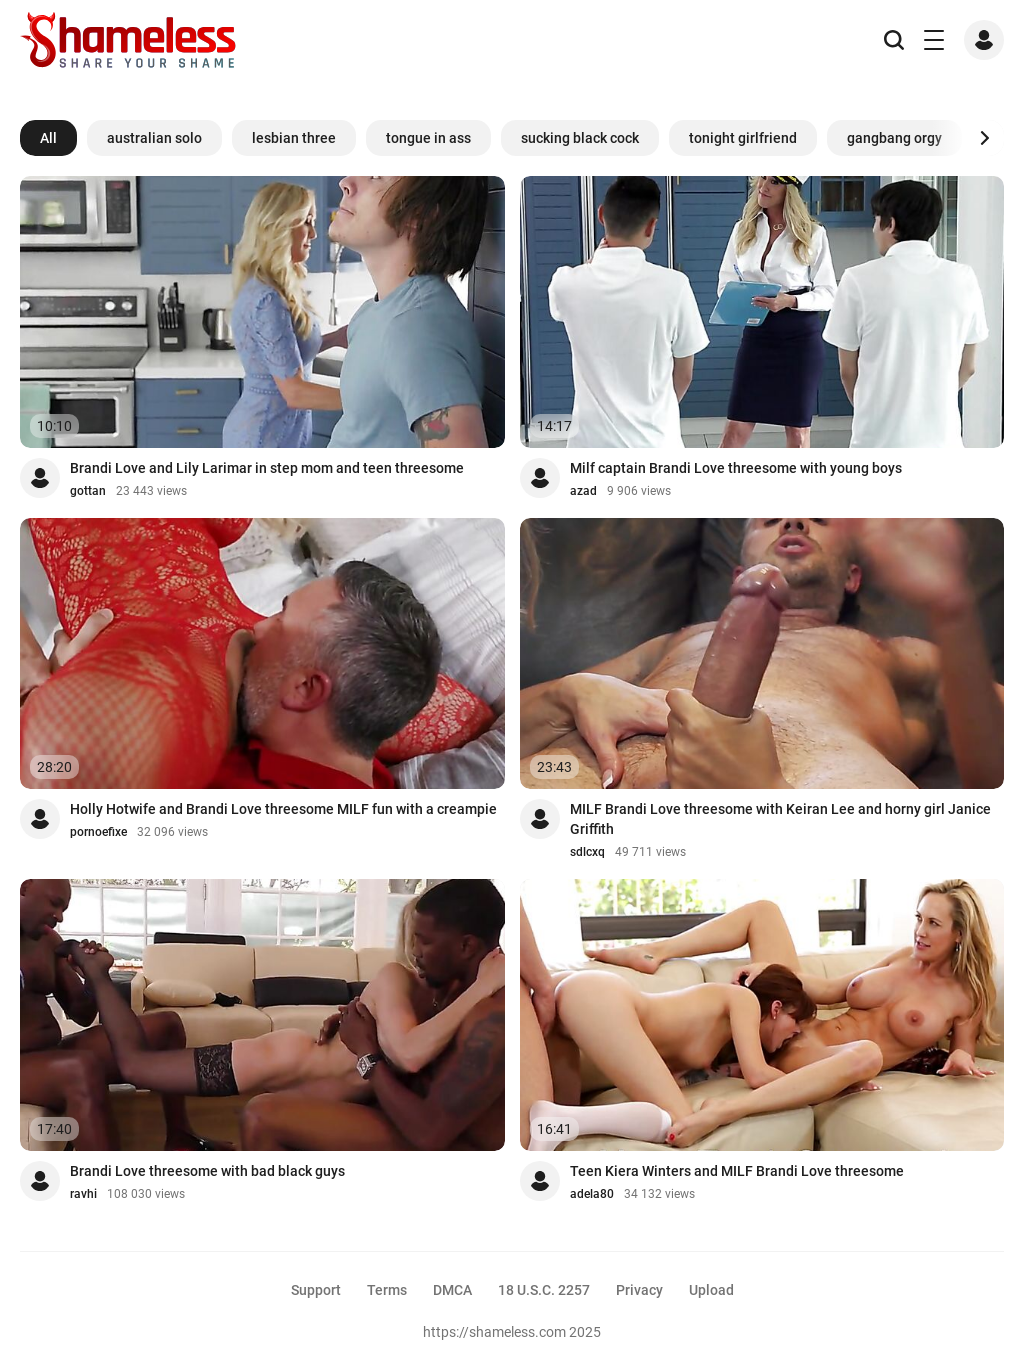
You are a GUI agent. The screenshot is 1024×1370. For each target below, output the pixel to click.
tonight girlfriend (743, 138)
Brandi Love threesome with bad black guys (207, 1171)
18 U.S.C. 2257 (544, 1290)
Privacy (639, 1290)
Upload (711, 1290)
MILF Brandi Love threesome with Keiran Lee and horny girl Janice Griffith (780, 819)
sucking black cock (580, 138)
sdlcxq (587, 852)
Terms (387, 1290)
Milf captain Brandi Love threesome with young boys (736, 468)
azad (583, 491)
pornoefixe (98, 832)
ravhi (83, 1194)
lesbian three (294, 138)
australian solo (154, 138)
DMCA (452, 1290)
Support (316, 1290)
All (48, 138)
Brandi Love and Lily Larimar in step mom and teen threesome (267, 468)
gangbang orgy (894, 138)
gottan (88, 491)
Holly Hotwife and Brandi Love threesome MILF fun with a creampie (283, 809)
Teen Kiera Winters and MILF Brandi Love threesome (737, 1171)
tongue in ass (428, 138)
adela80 (592, 1194)
